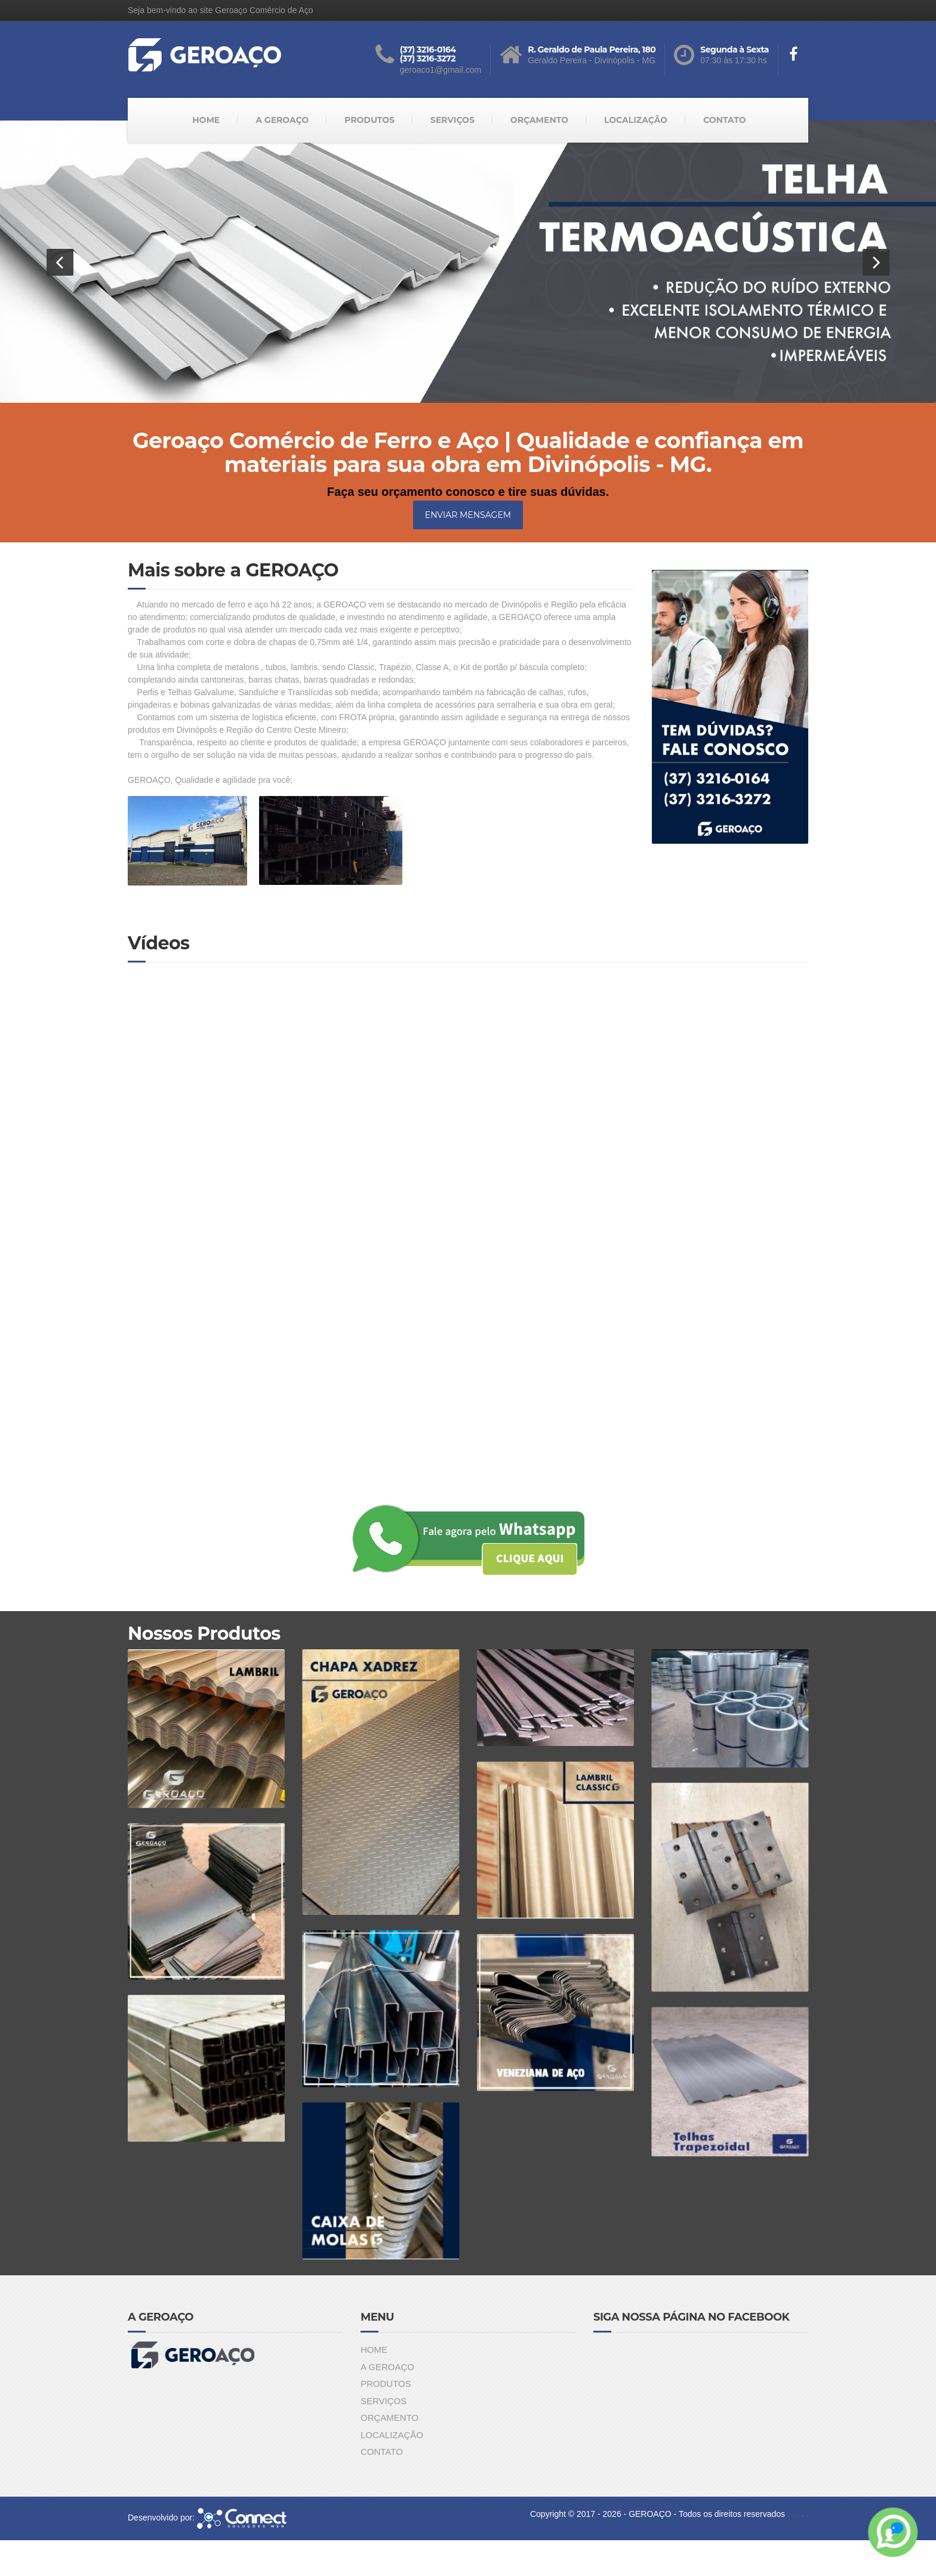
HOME (206, 120)
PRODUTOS (369, 120)
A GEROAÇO (282, 120)
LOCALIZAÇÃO (635, 120)
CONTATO (724, 120)
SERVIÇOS (452, 120)
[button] (60, 262)
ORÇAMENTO (539, 120)
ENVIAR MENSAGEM (468, 515)
